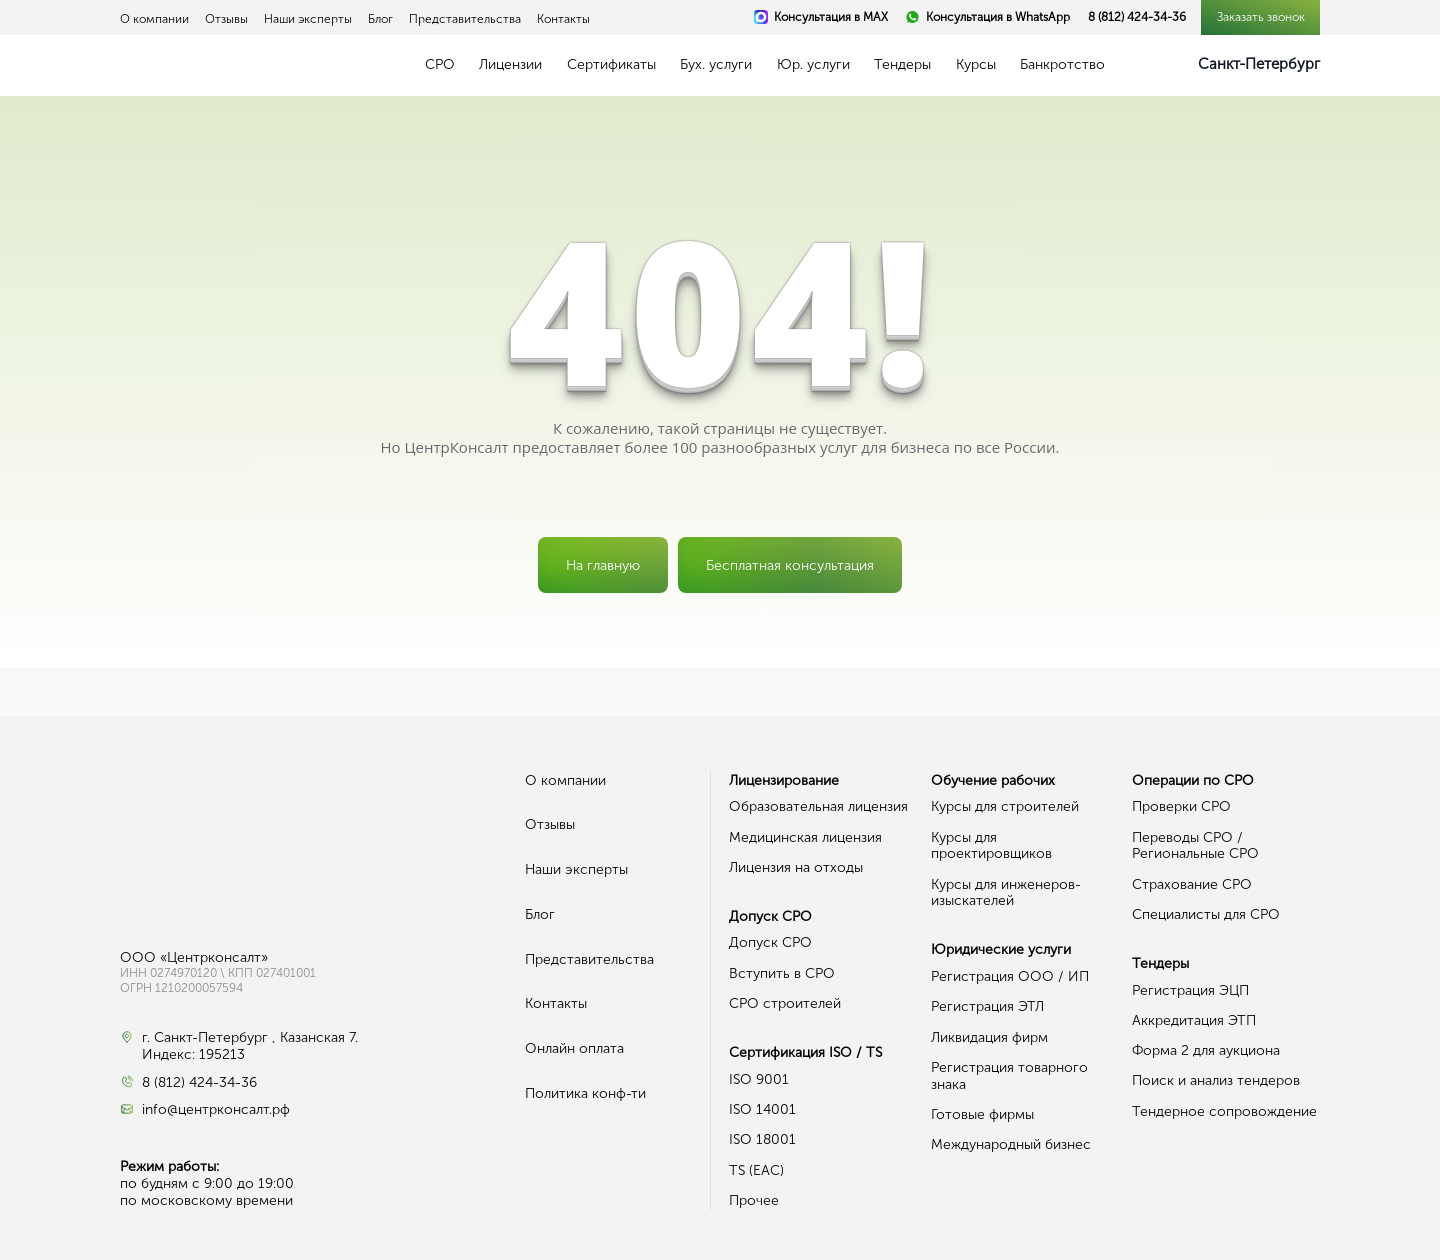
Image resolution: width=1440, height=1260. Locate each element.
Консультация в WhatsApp (998, 17)
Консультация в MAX (831, 17)
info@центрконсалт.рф (216, 1110)
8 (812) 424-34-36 (1137, 17)
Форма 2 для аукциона (1206, 1050)
